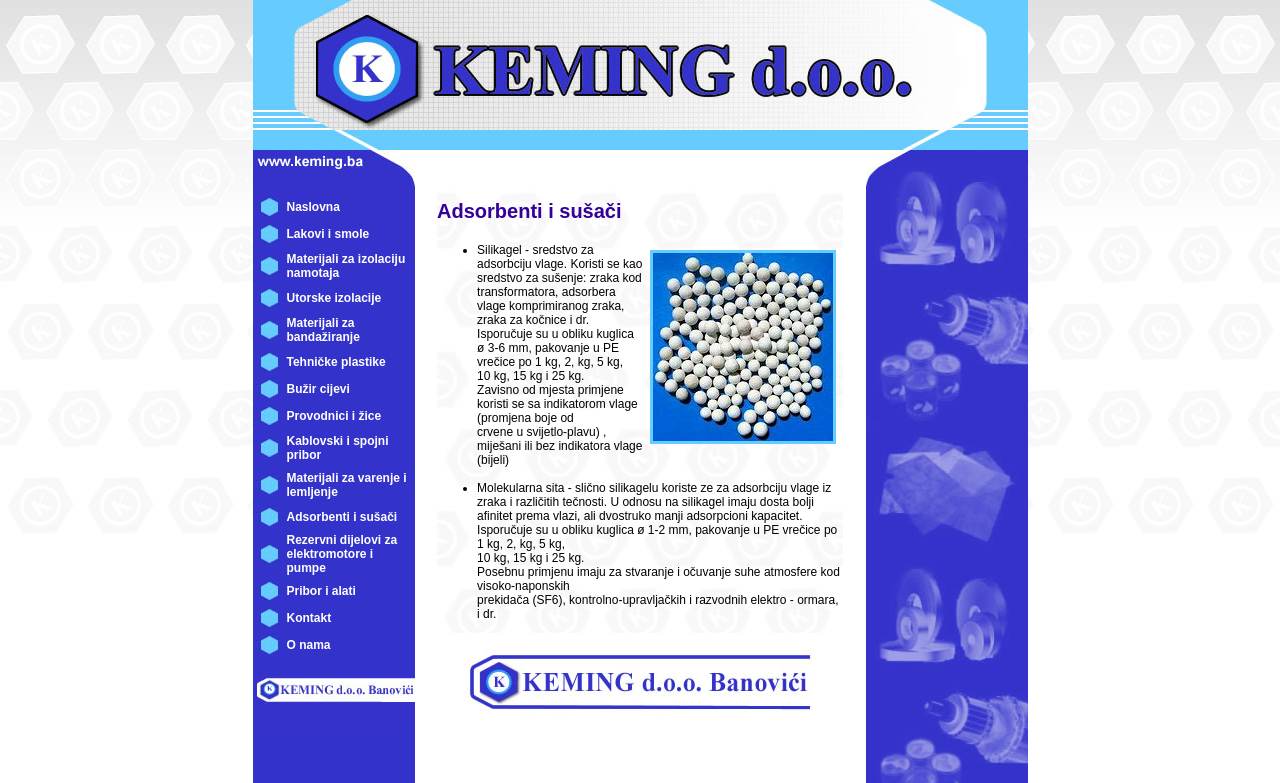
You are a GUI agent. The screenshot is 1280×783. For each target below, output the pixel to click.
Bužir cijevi (318, 389)
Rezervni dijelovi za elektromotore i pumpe (342, 554)
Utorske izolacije (334, 298)
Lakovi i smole (328, 234)
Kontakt (309, 618)
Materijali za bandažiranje (323, 330)
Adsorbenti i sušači (342, 517)
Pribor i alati (321, 591)
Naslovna (313, 207)
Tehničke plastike (336, 362)
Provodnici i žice (334, 416)
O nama (309, 645)
